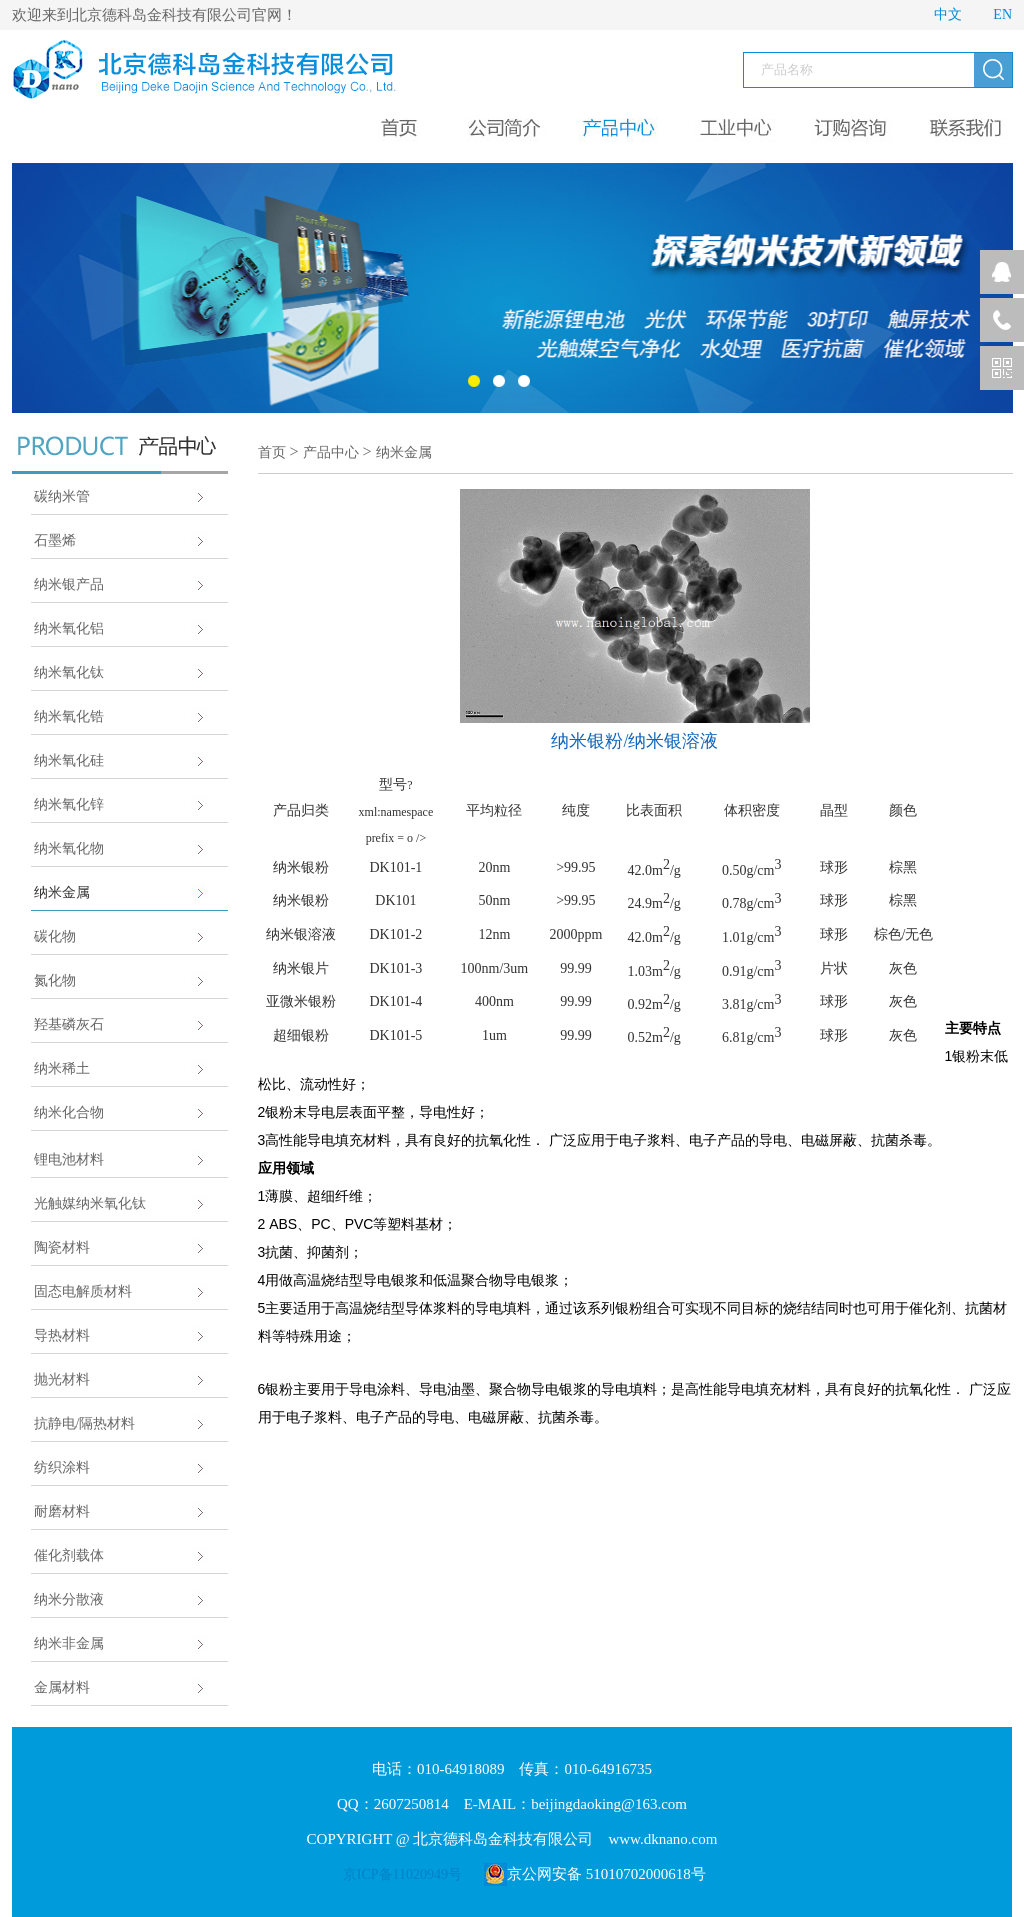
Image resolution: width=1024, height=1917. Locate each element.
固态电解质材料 (83, 1291)
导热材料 (62, 1335)
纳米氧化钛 (69, 672)
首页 (272, 452)
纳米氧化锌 (69, 804)
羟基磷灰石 (69, 1024)
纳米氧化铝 (69, 628)
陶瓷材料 (62, 1247)
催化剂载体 (69, 1555)
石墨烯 (55, 540)
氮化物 (55, 980)
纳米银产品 (69, 584)
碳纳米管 (62, 496)
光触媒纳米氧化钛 (90, 1203)
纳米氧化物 (69, 848)
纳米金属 (62, 892)
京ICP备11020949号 (402, 1874)
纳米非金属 (69, 1643)
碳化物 (55, 936)
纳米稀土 (62, 1068)
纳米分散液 (69, 1599)
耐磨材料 (62, 1511)
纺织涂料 (62, 1467)
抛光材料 (62, 1379)
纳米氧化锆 (69, 716)
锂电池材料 (69, 1159)
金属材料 (62, 1687)
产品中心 (331, 452)
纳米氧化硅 (69, 760)
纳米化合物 (69, 1112)
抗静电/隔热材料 (85, 1423)
